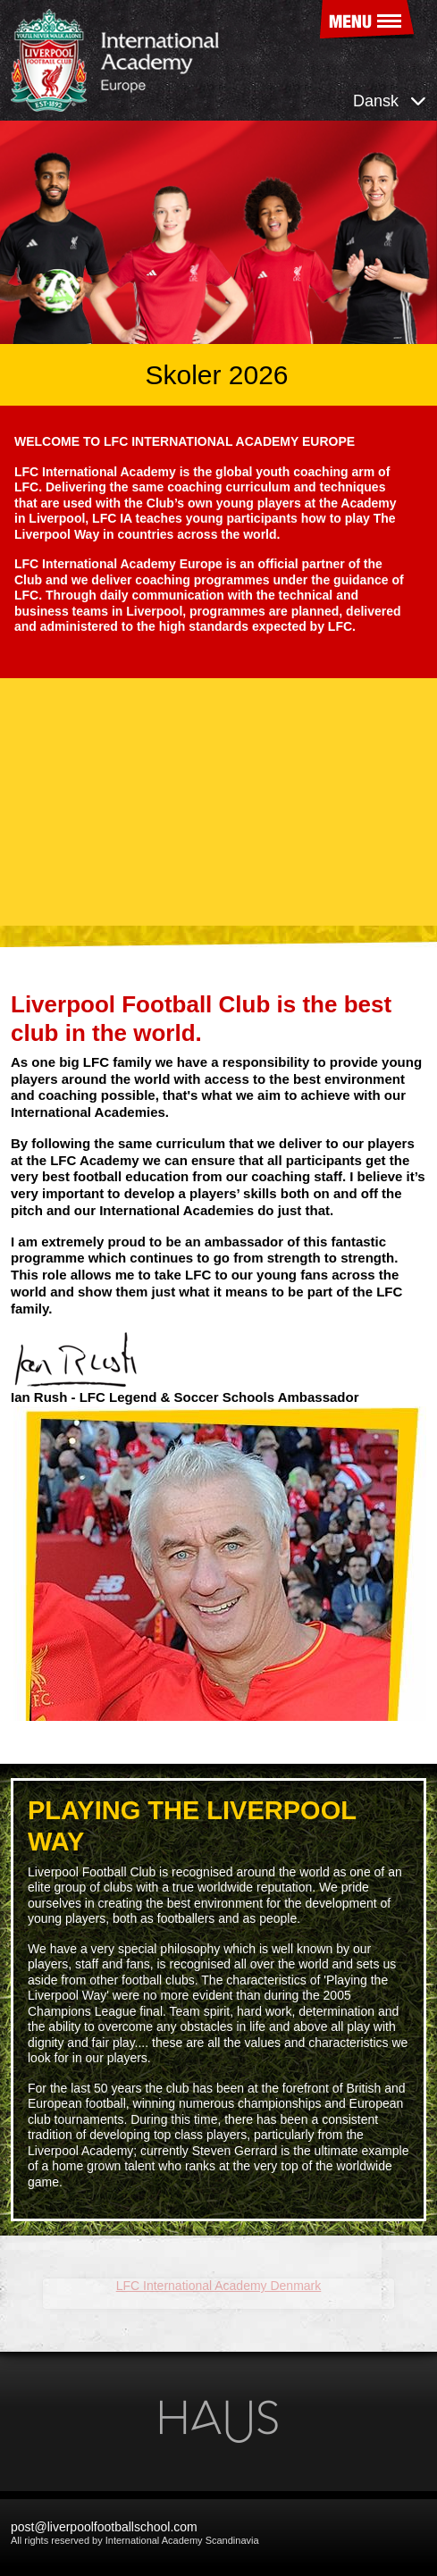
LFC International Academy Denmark (145, 2285)
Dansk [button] (389, 101)
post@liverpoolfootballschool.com (104, 2527)
